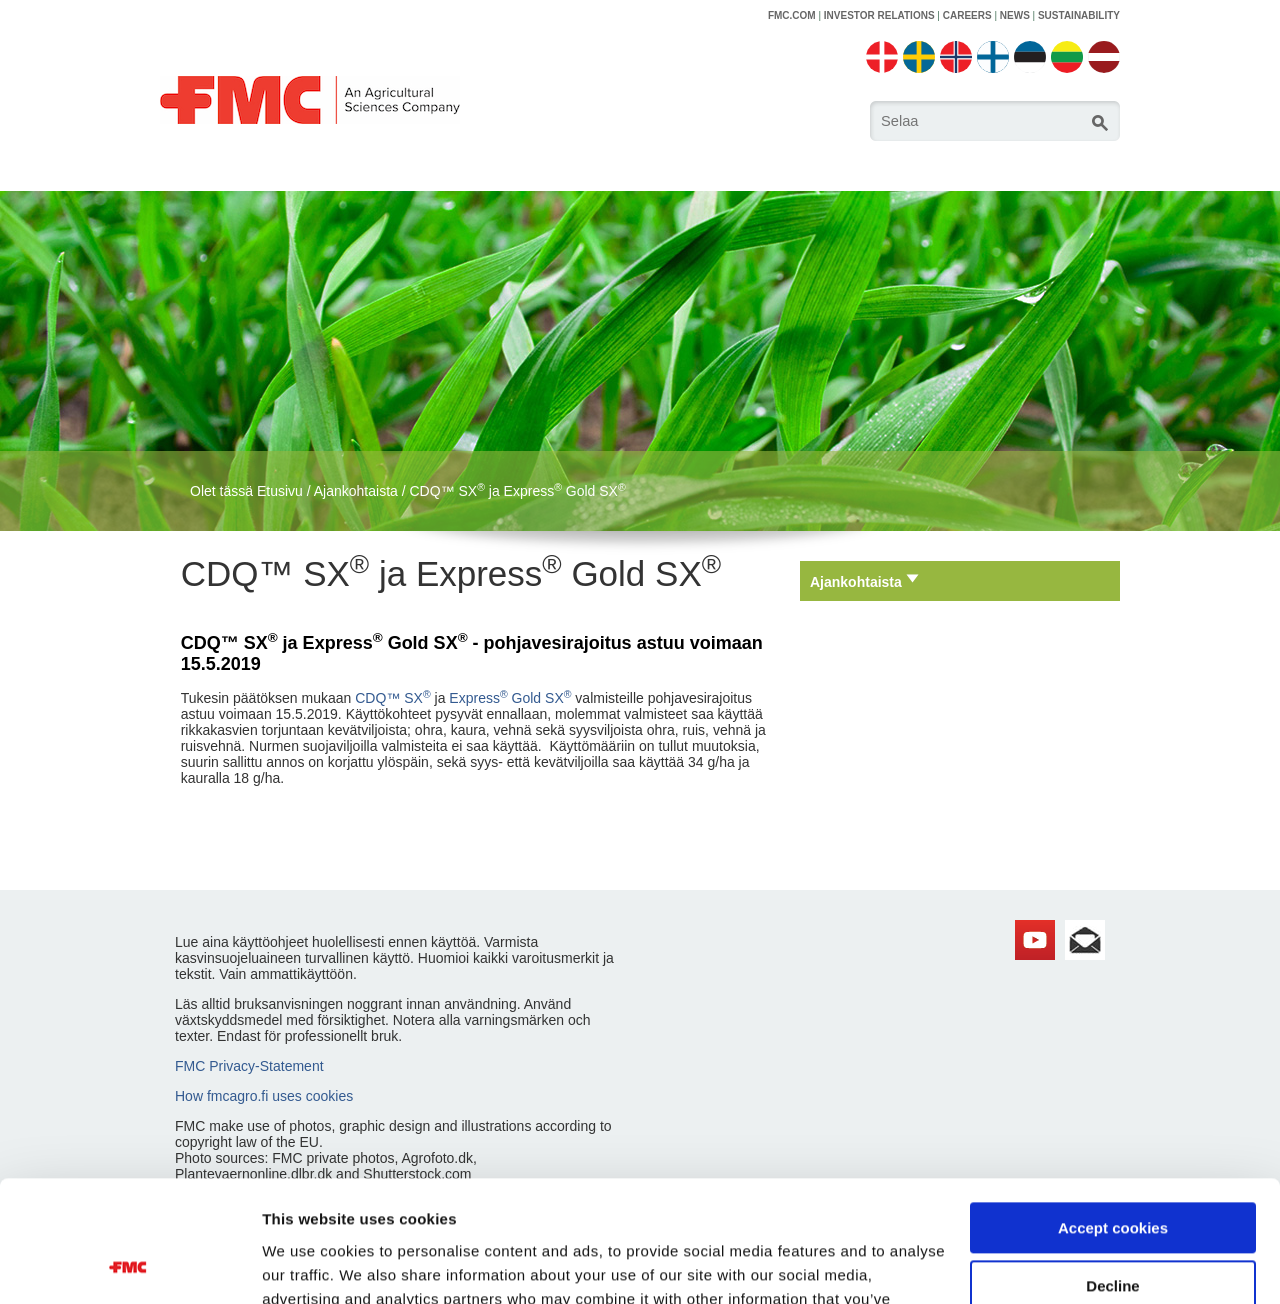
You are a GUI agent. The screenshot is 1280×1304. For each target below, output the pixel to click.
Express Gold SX (510, 698)
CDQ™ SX (392, 698)
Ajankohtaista (356, 491)
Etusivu (280, 491)
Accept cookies (1113, 1114)
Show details (308, 1264)
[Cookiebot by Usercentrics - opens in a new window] (129, 1265)
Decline (1112, 1172)
